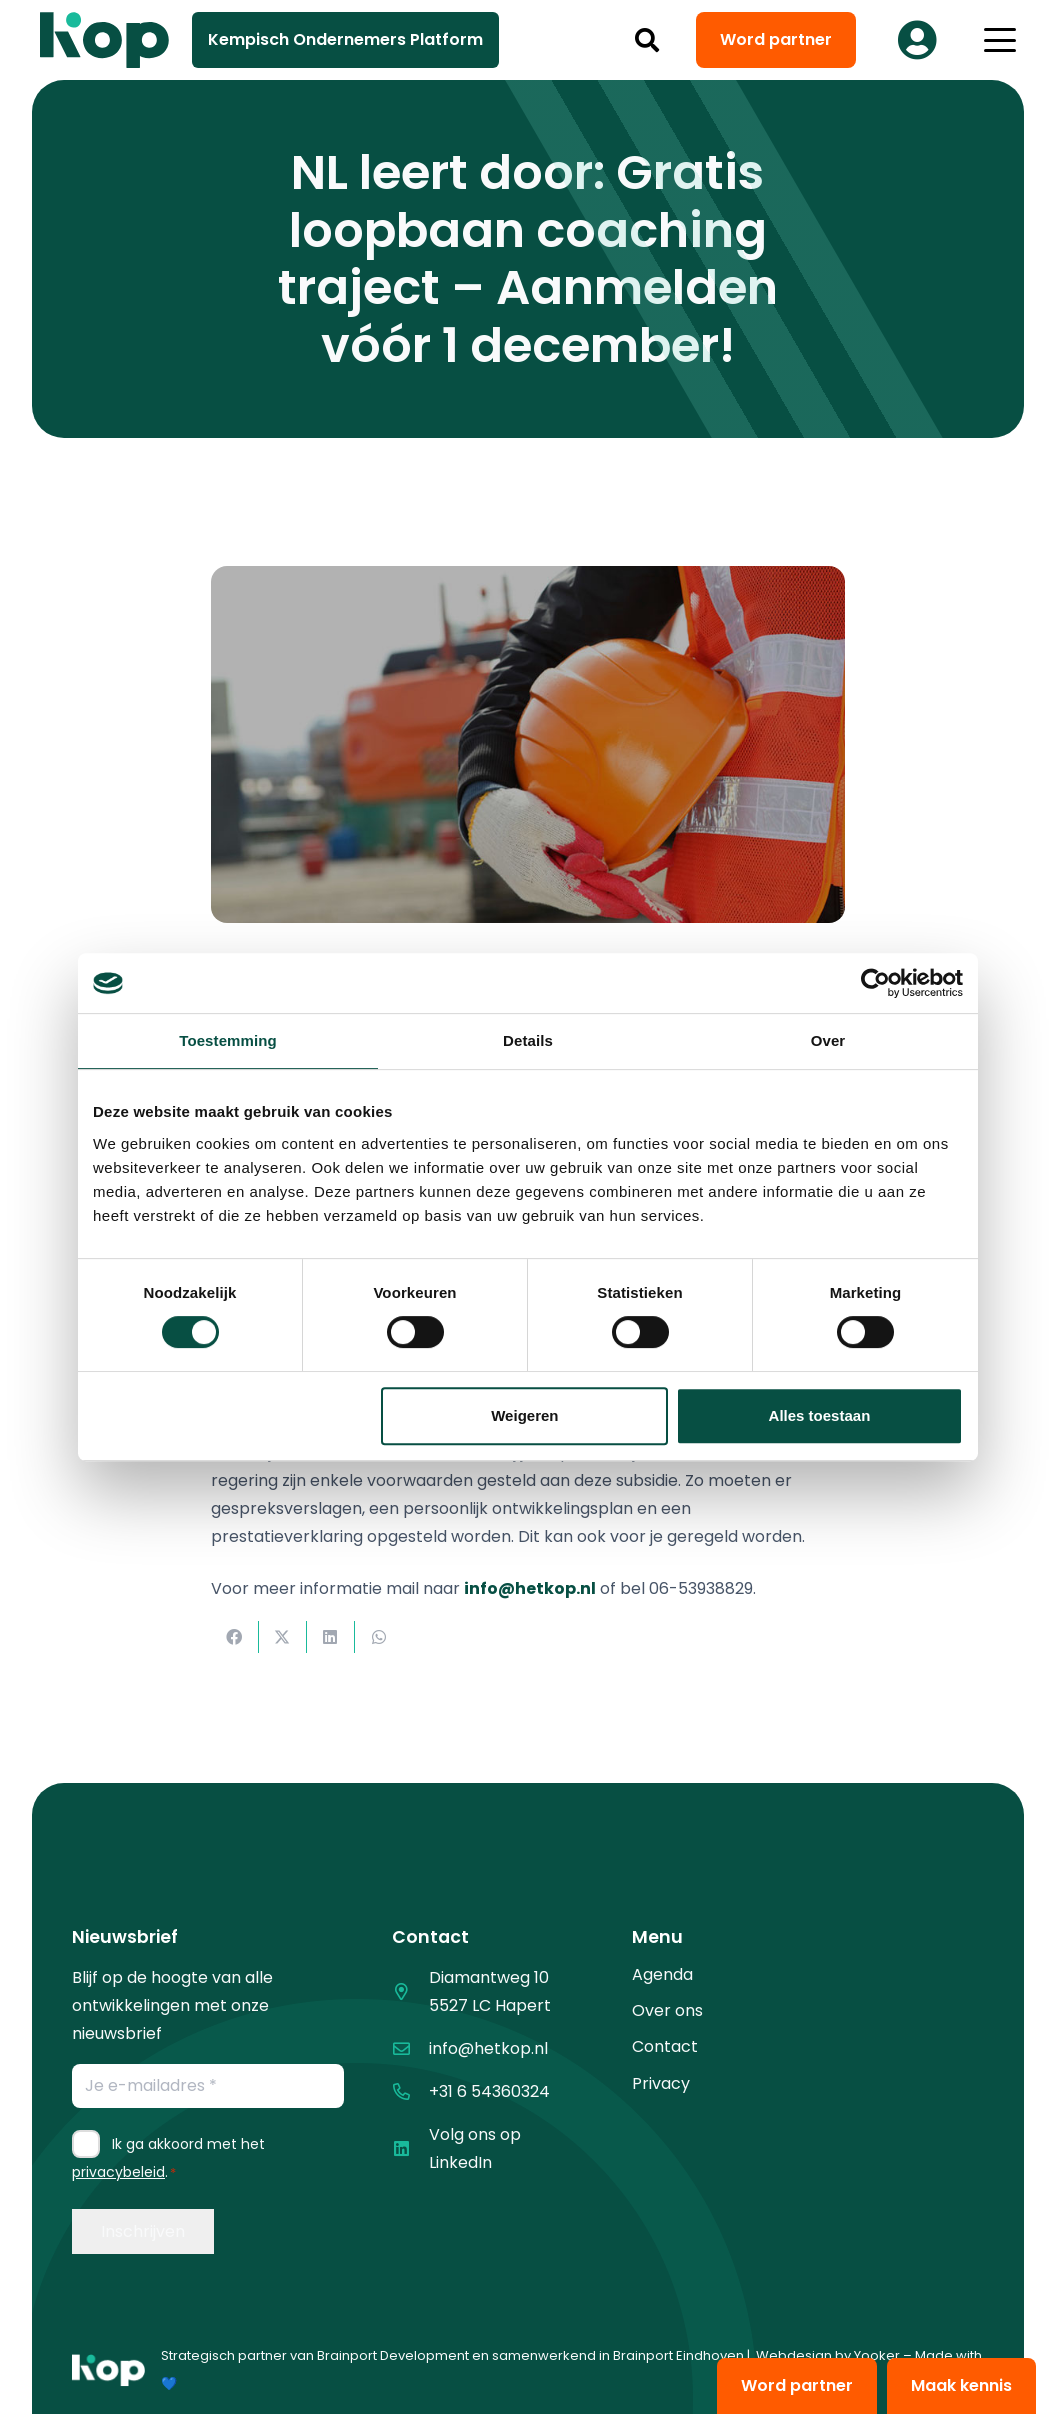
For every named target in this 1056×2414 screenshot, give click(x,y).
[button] (647, 40)
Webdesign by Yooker (828, 2355)
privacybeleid (118, 2172)
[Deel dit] (235, 1637)
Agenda (662, 1974)
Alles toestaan (820, 1415)
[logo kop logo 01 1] (108, 2370)
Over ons (667, 2010)
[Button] (917, 40)
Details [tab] (528, 1040)
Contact (665, 2046)
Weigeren (524, 1415)
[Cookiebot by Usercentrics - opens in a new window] (875, 983)
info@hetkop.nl (488, 2048)
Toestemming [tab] (228, 1040)
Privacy (661, 2083)
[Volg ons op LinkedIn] (410, 2148)
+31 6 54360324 (489, 2091)
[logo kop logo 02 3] (105, 40)
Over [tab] (828, 1040)
